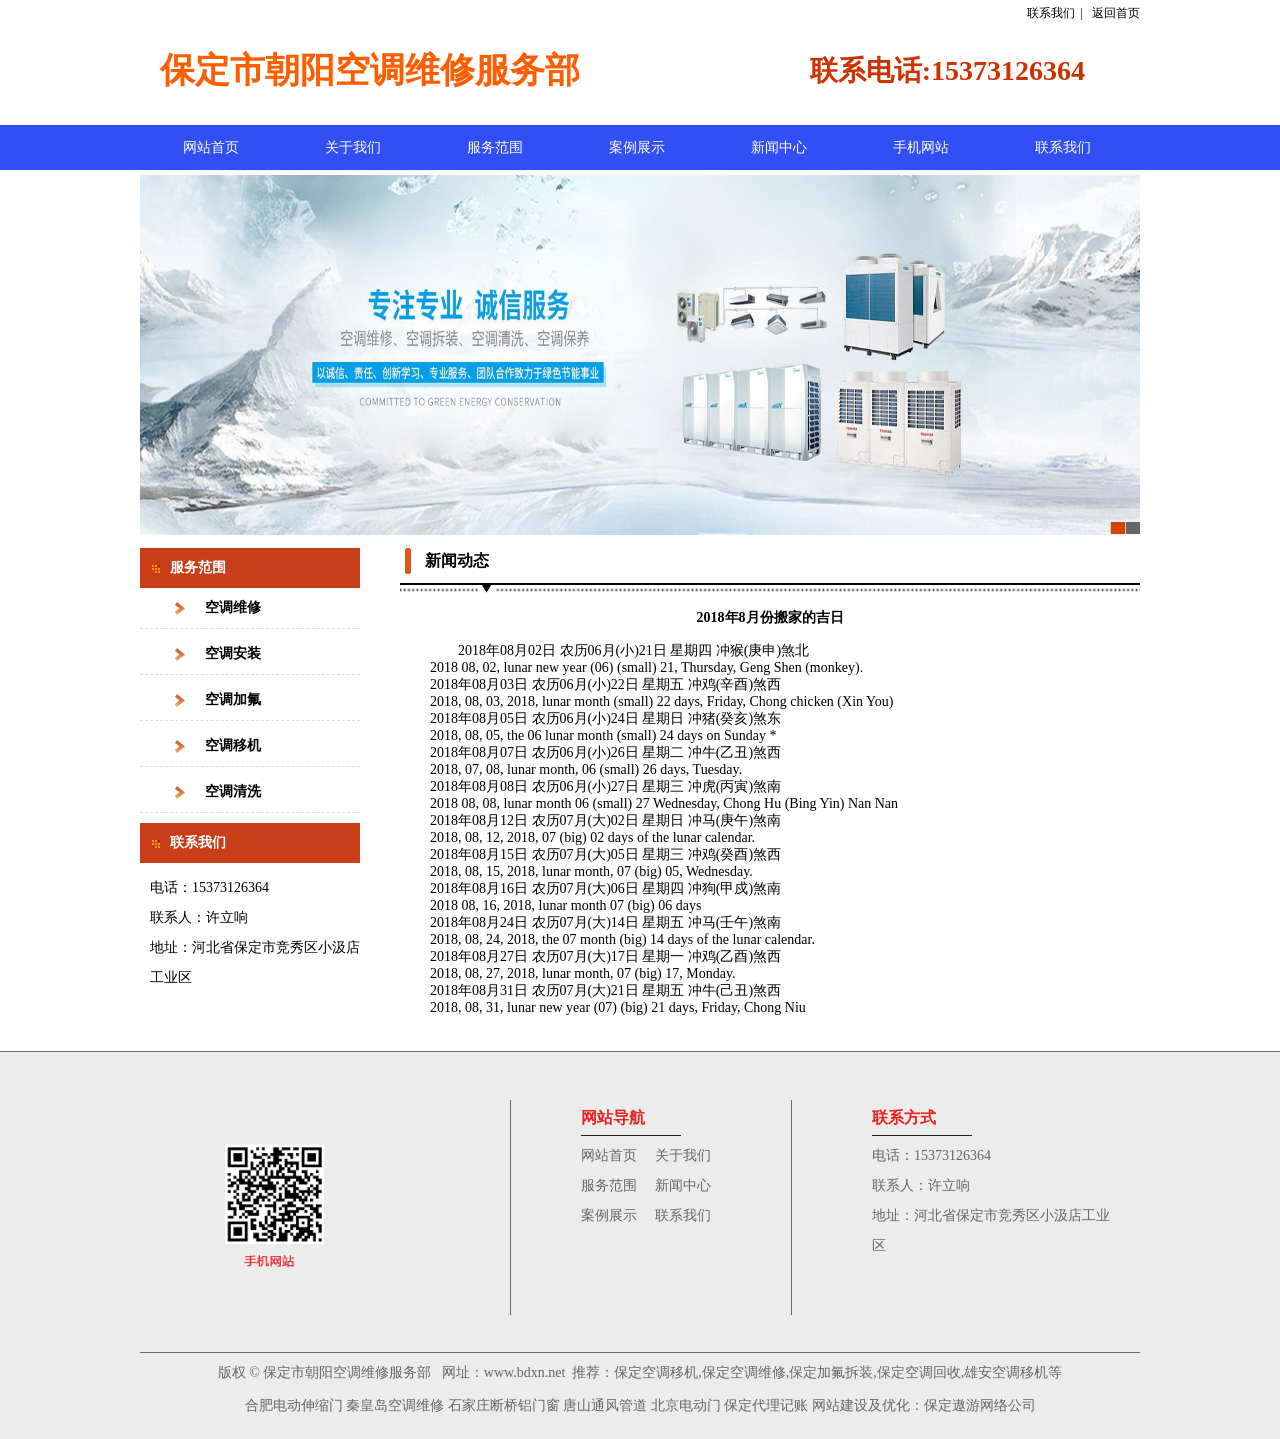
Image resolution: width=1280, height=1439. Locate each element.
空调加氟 (233, 699)
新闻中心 (779, 147)
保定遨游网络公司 (980, 1405)
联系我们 (1051, 13)
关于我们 (353, 147)
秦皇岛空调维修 (395, 1405)
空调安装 (233, 653)
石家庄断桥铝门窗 (504, 1405)
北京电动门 (686, 1405)
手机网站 (921, 147)
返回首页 (1116, 13)
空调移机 (233, 745)
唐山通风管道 (605, 1405)
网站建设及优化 (861, 1405)
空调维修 (233, 607)
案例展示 (637, 147)
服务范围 (495, 147)
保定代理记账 (766, 1405)
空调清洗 (233, 791)
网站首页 (211, 147)
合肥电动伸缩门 (294, 1405)
